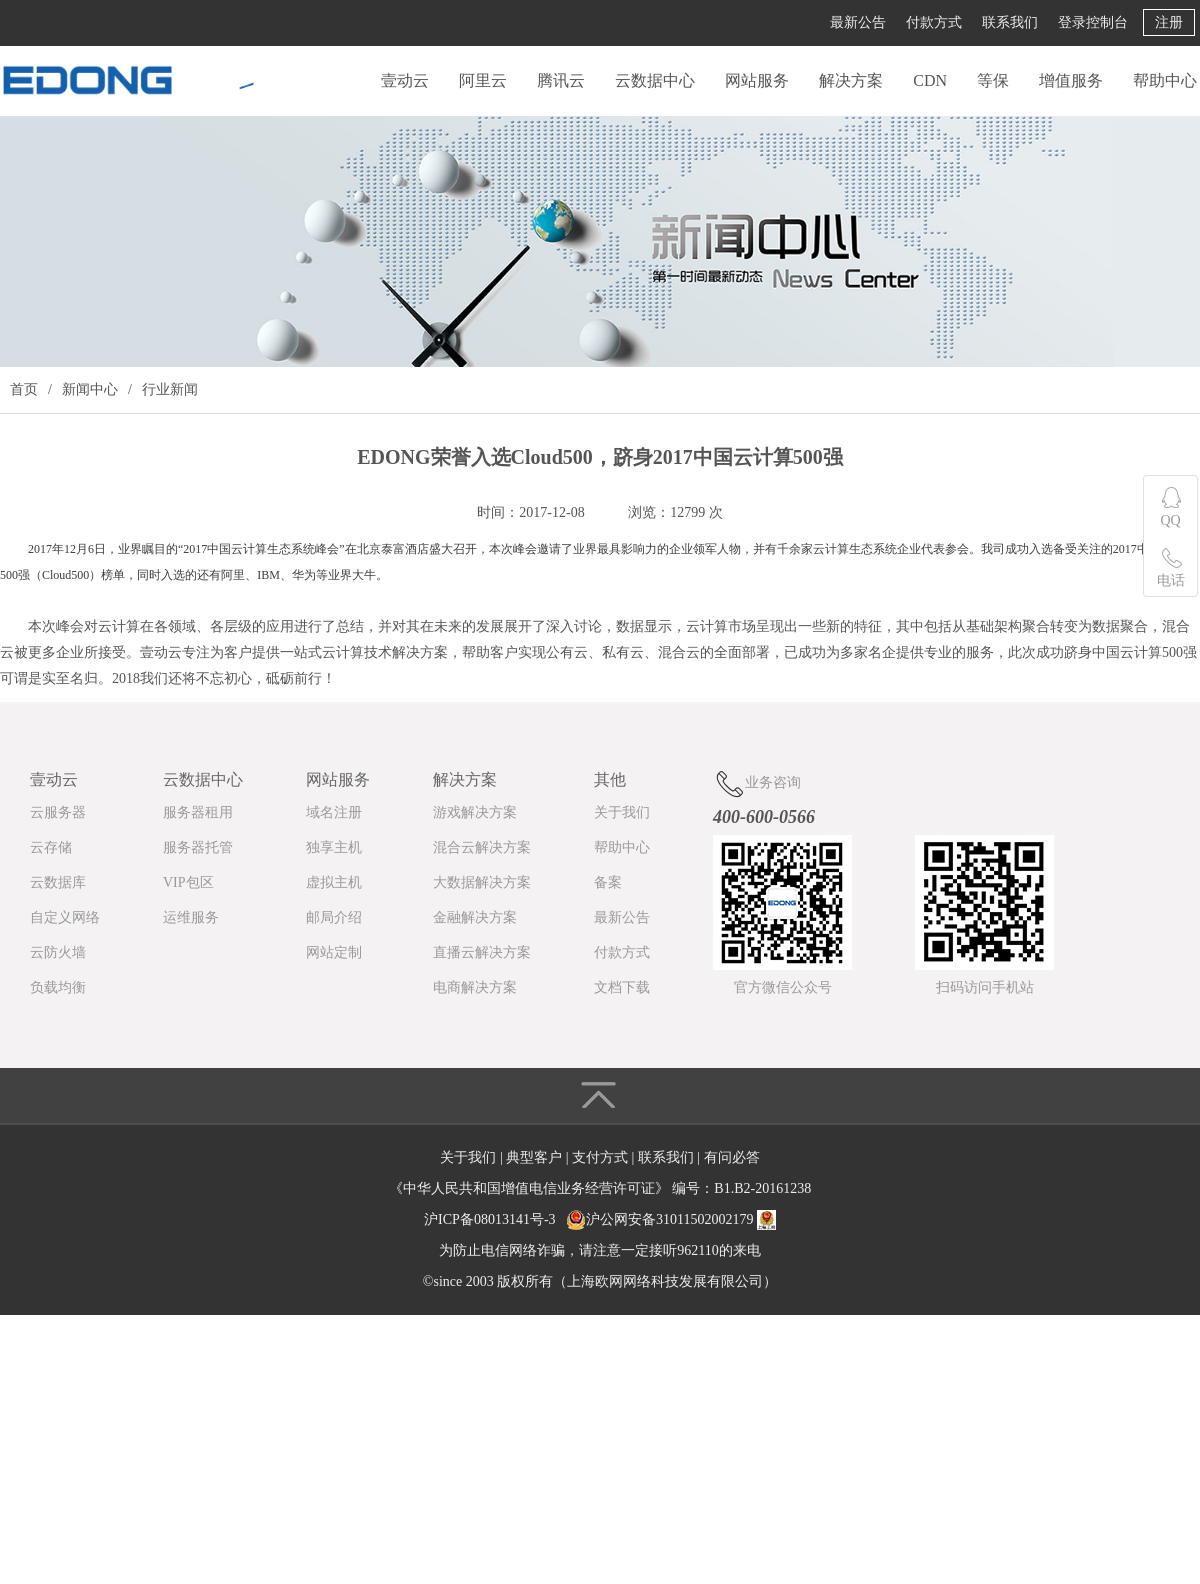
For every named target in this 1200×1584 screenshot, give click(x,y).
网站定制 (334, 952)
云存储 (51, 847)
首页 (24, 389)
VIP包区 (188, 882)
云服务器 (58, 812)
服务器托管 (198, 847)
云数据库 (58, 882)
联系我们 (1010, 22)
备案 (608, 882)
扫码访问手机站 (985, 987)
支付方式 (602, 1157)
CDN (930, 80)
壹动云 (405, 80)
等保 (993, 80)
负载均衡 (58, 987)
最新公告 (858, 22)
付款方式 (934, 22)
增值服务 (1071, 80)
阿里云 (483, 80)
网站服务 (757, 80)
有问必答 (732, 1157)
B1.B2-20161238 (762, 1188)
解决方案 (851, 80)
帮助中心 (1165, 80)
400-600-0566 (764, 817)
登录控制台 (1093, 22)
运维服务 (191, 917)
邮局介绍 (334, 917)
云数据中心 (655, 80)
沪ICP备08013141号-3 (489, 1219)
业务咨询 (757, 783)
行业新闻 (170, 389)
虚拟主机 (334, 882)
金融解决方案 (475, 917)
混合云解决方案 (482, 847)
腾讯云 (561, 80)
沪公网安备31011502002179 (669, 1219)
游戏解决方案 (475, 812)
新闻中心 (90, 389)
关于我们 (622, 812)
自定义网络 (65, 917)
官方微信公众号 (783, 987)
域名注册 (334, 812)
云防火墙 (58, 952)
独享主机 (334, 847)
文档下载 (622, 987)
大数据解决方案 (482, 882)
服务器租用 (198, 812)
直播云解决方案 (482, 952)
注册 (1169, 22)
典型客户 (536, 1157)
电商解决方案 (475, 987)
